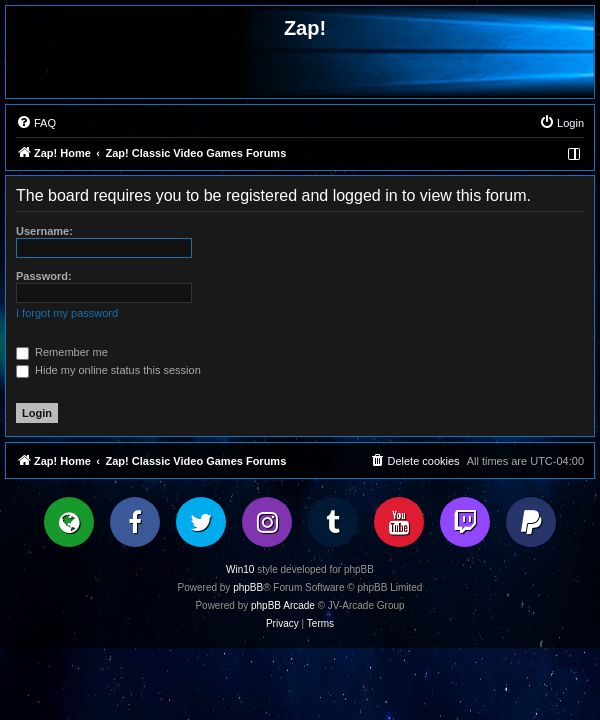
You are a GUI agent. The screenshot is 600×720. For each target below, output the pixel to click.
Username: (44, 231)
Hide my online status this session (108, 370)
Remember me (62, 352)
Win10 (240, 569)
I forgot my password (67, 313)
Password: (44, 276)
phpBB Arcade (283, 605)
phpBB (248, 587)
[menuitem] (36, 123)
